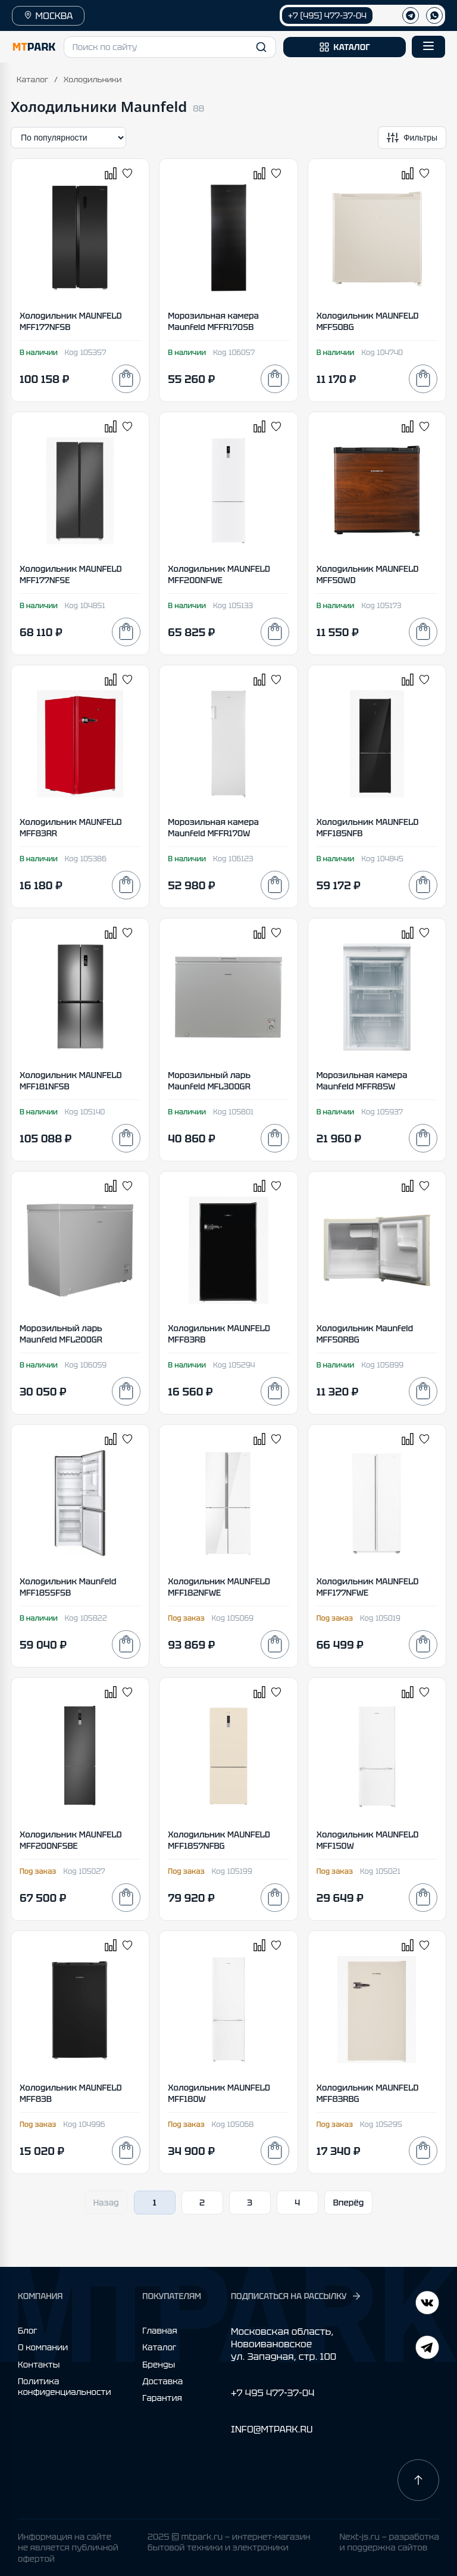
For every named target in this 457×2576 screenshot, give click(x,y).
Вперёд (348, 2202)
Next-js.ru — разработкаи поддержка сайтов (389, 2542)
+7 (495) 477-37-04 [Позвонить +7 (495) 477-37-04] (327, 15)
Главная (159, 2330)
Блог (27, 2330)
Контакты (39, 2364)
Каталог (32, 79)
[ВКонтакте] (427, 2348)
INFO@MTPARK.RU (271, 2429)
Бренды (158, 2364)
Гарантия (162, 2398)
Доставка (162, 2381)
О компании (43, 2347)
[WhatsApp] (434, 15)
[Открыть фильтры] (412, 137)
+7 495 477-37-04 (272, 2393)
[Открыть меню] (428, 47)
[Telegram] (427, 2304)
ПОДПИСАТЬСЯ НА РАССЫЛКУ (296, 2296)
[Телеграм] (410, 15)
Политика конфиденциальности (64, 2386)
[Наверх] (418, 2480)
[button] (170, 47)
